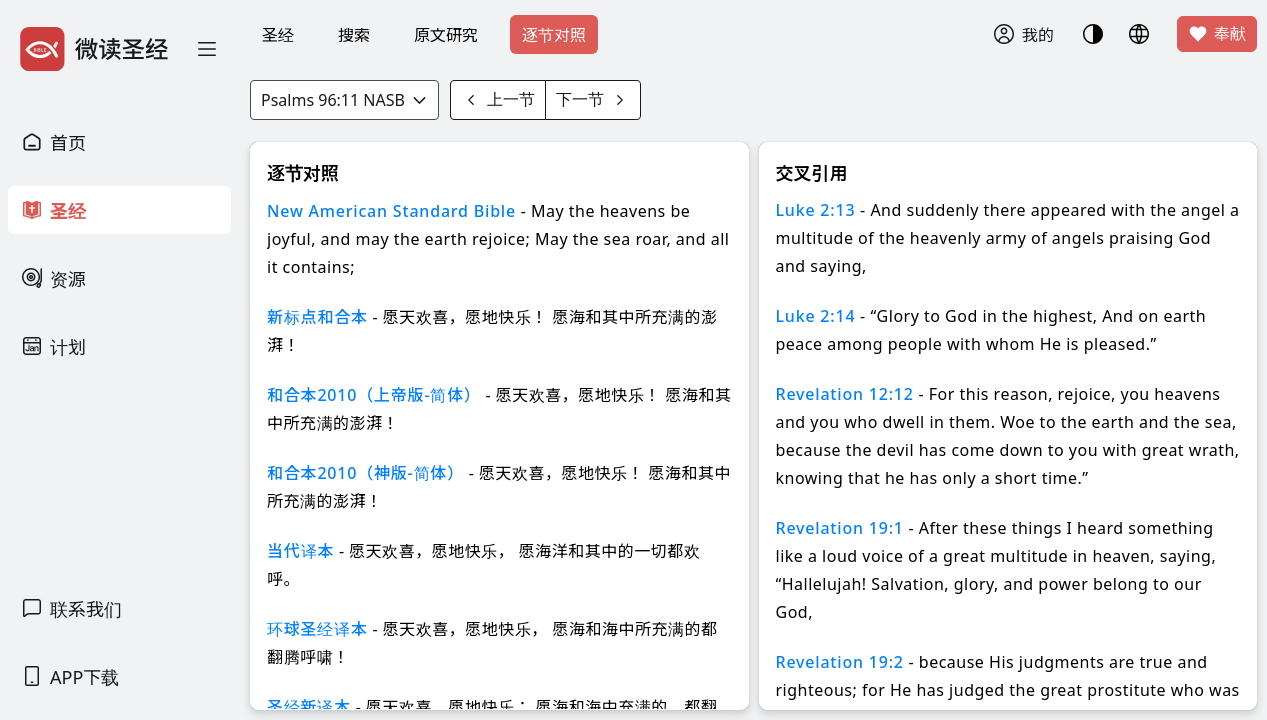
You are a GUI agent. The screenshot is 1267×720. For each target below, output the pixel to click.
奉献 (1217, 34)
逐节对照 (554, 35)
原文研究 (446, 35)
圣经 (278, 35)
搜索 (354, 35)
